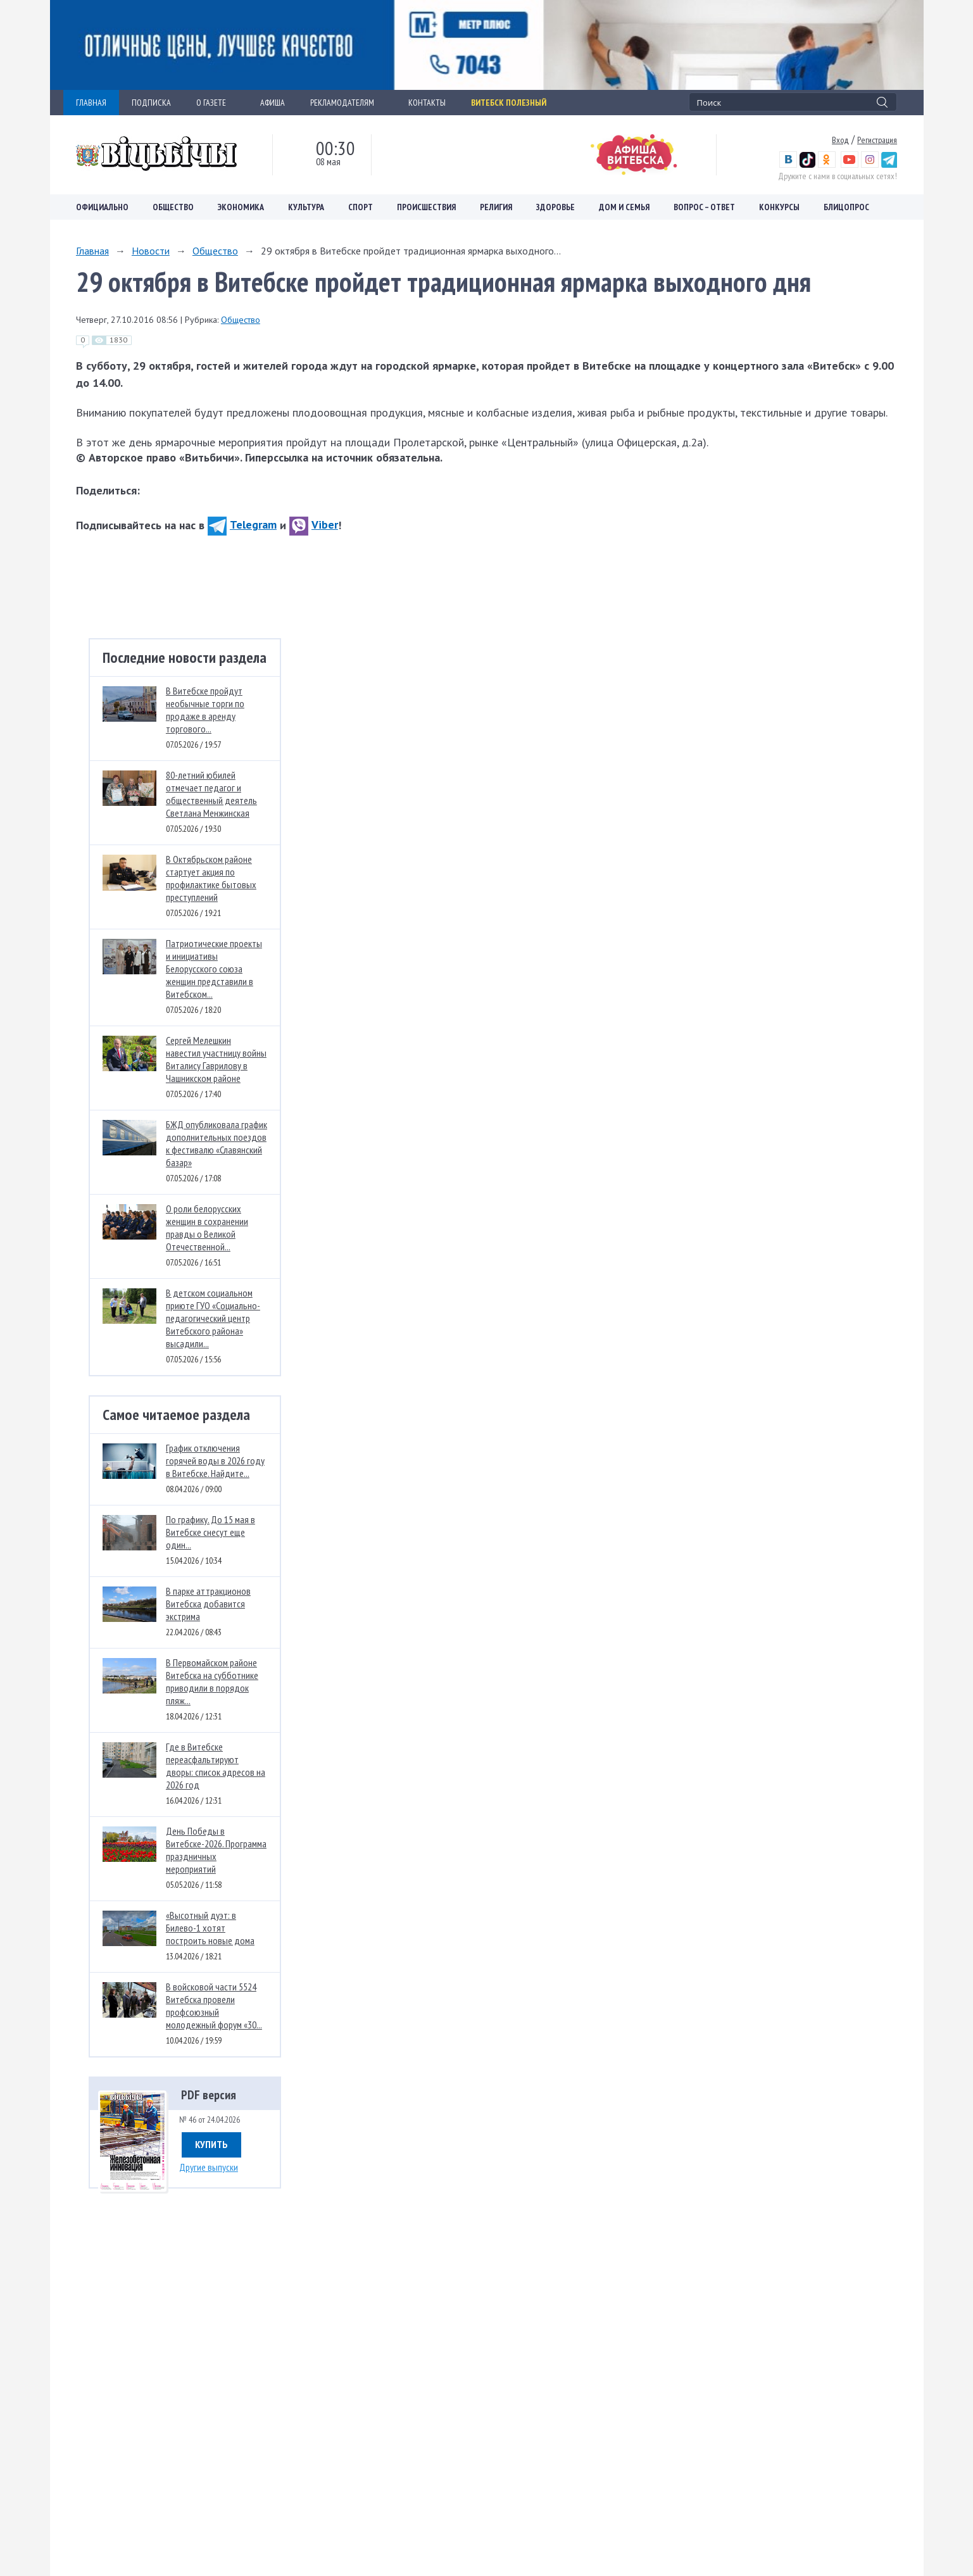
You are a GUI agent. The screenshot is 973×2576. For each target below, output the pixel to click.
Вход (840, 140)
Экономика (241, 207)
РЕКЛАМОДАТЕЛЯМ (346, 102)
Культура (306, 207)
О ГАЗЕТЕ (215, 102)
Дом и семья (624, 207)
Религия (496, 207)
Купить (211, 2144)
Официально (102, 207)
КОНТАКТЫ (427, 102)
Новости (151, 250)
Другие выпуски (208, 2167)
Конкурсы (779, 207)
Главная (92, 250)
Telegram (242, 524)
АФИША (272, 102)
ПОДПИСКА (151, 102)
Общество (173, 207)
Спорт (360, 207)
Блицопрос (846, 207)
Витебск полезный (508, 102)
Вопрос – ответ (704, 207)
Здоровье (555, 207)
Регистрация (877, 140)
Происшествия (426, 207)
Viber (313, 524)
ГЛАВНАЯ (91, 102)
